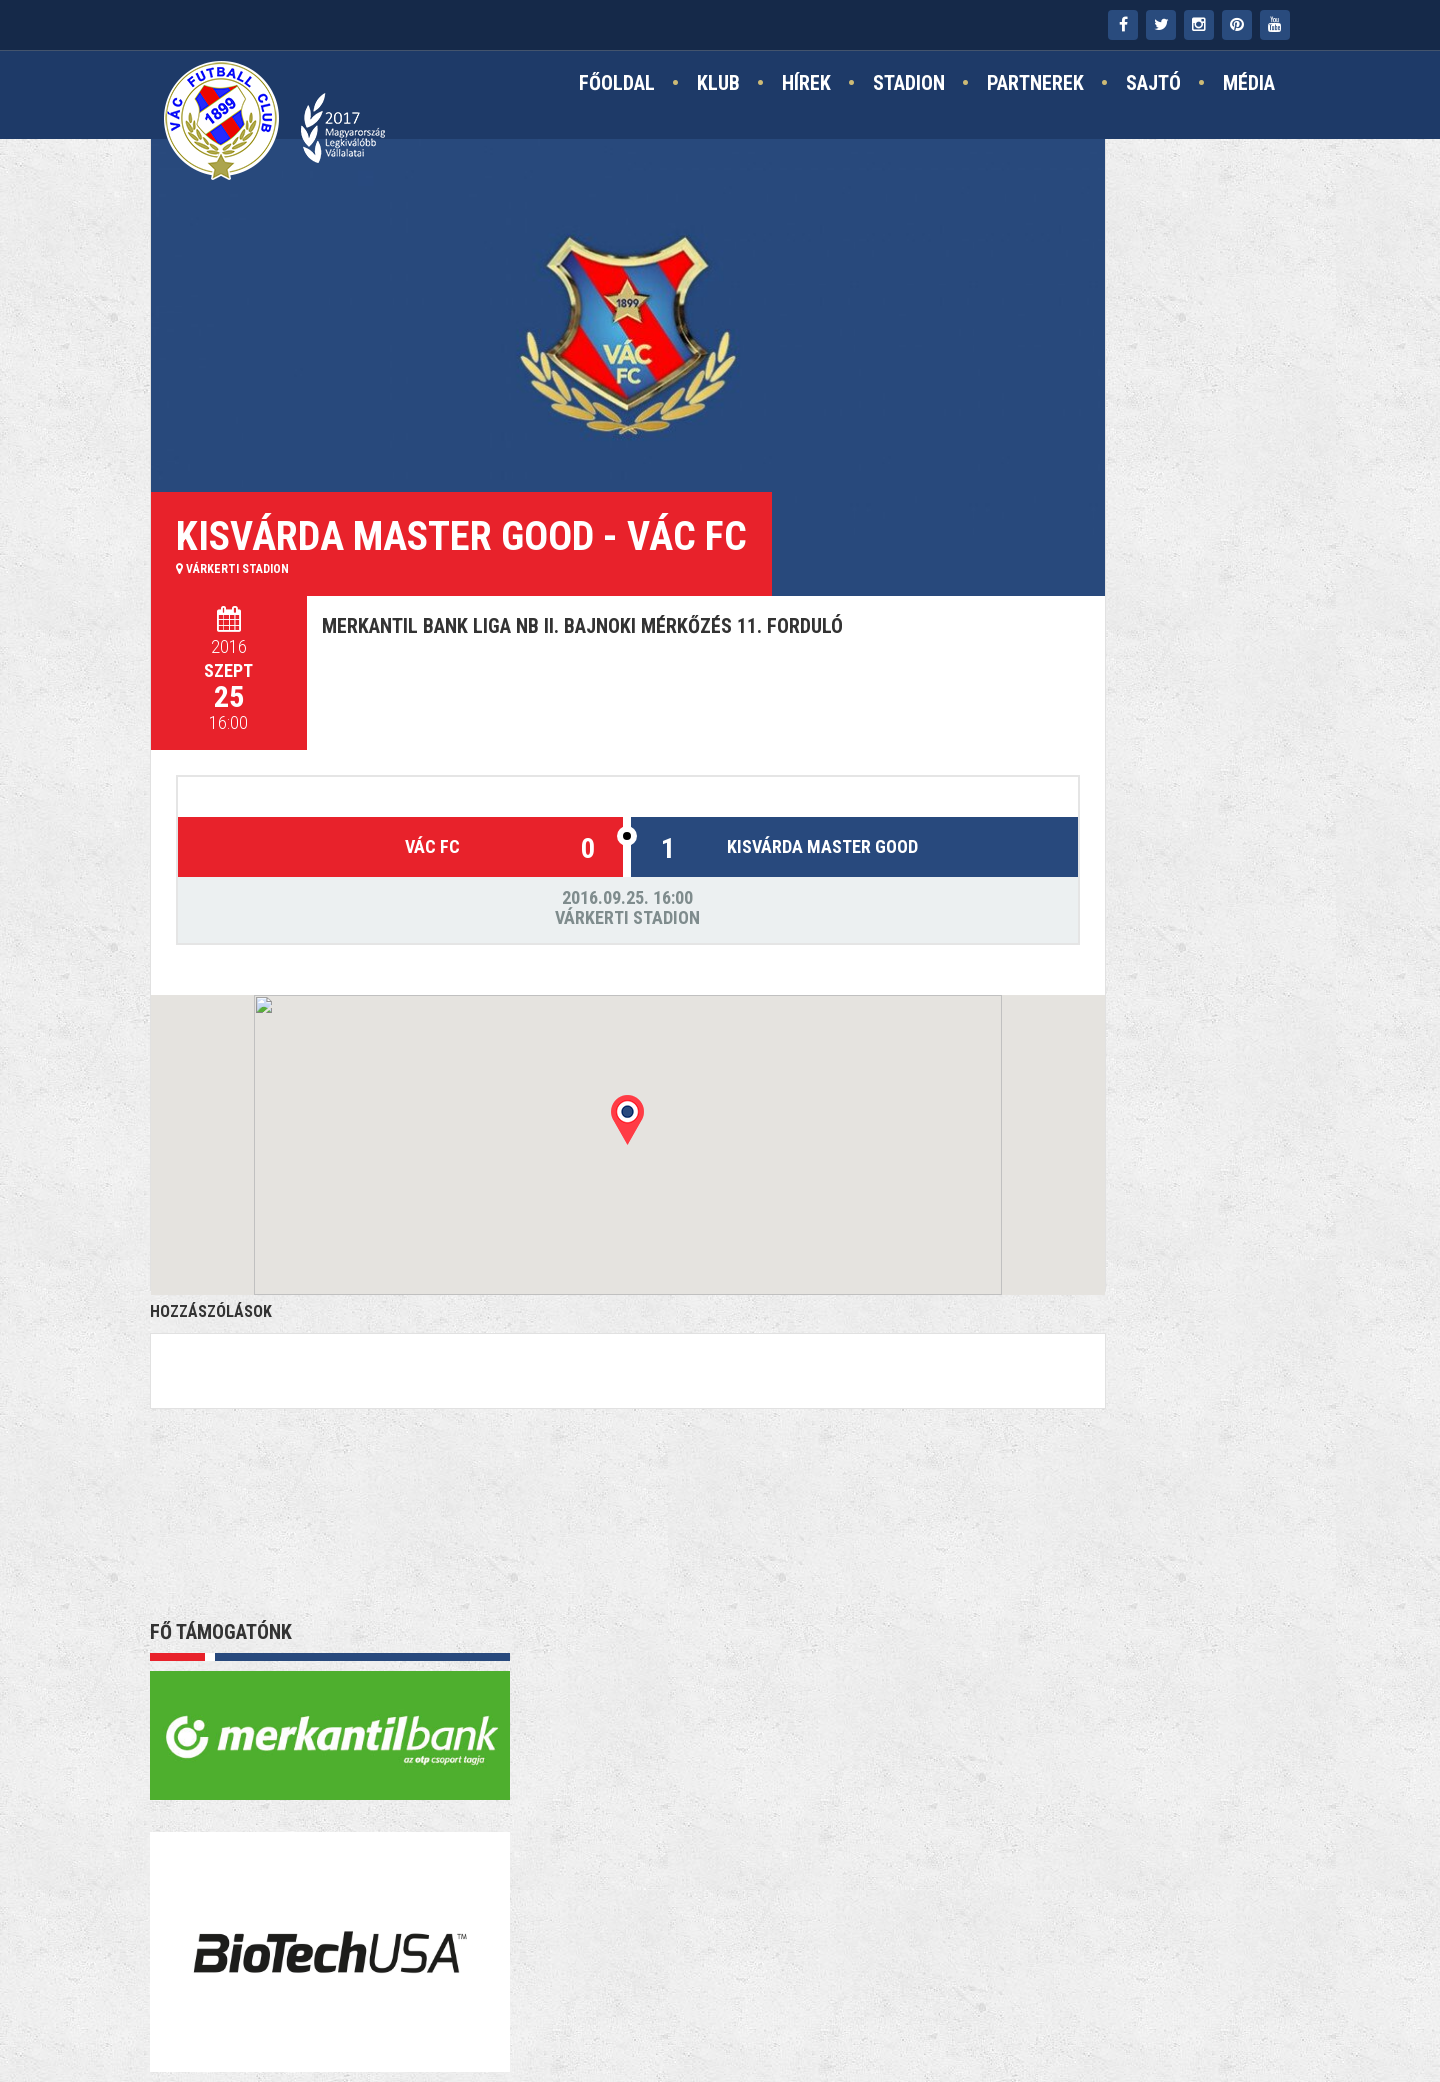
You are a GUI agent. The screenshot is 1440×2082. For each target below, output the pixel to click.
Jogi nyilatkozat (774, 2013)
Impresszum (645, 2013)
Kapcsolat (538, 2013)
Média (1249, 87)
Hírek (806, 87)
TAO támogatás (922, 2013)
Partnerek (1035, 87)
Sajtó (1153, 87)
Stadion (909, 87)
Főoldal (617, 87)
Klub (718, 87)
